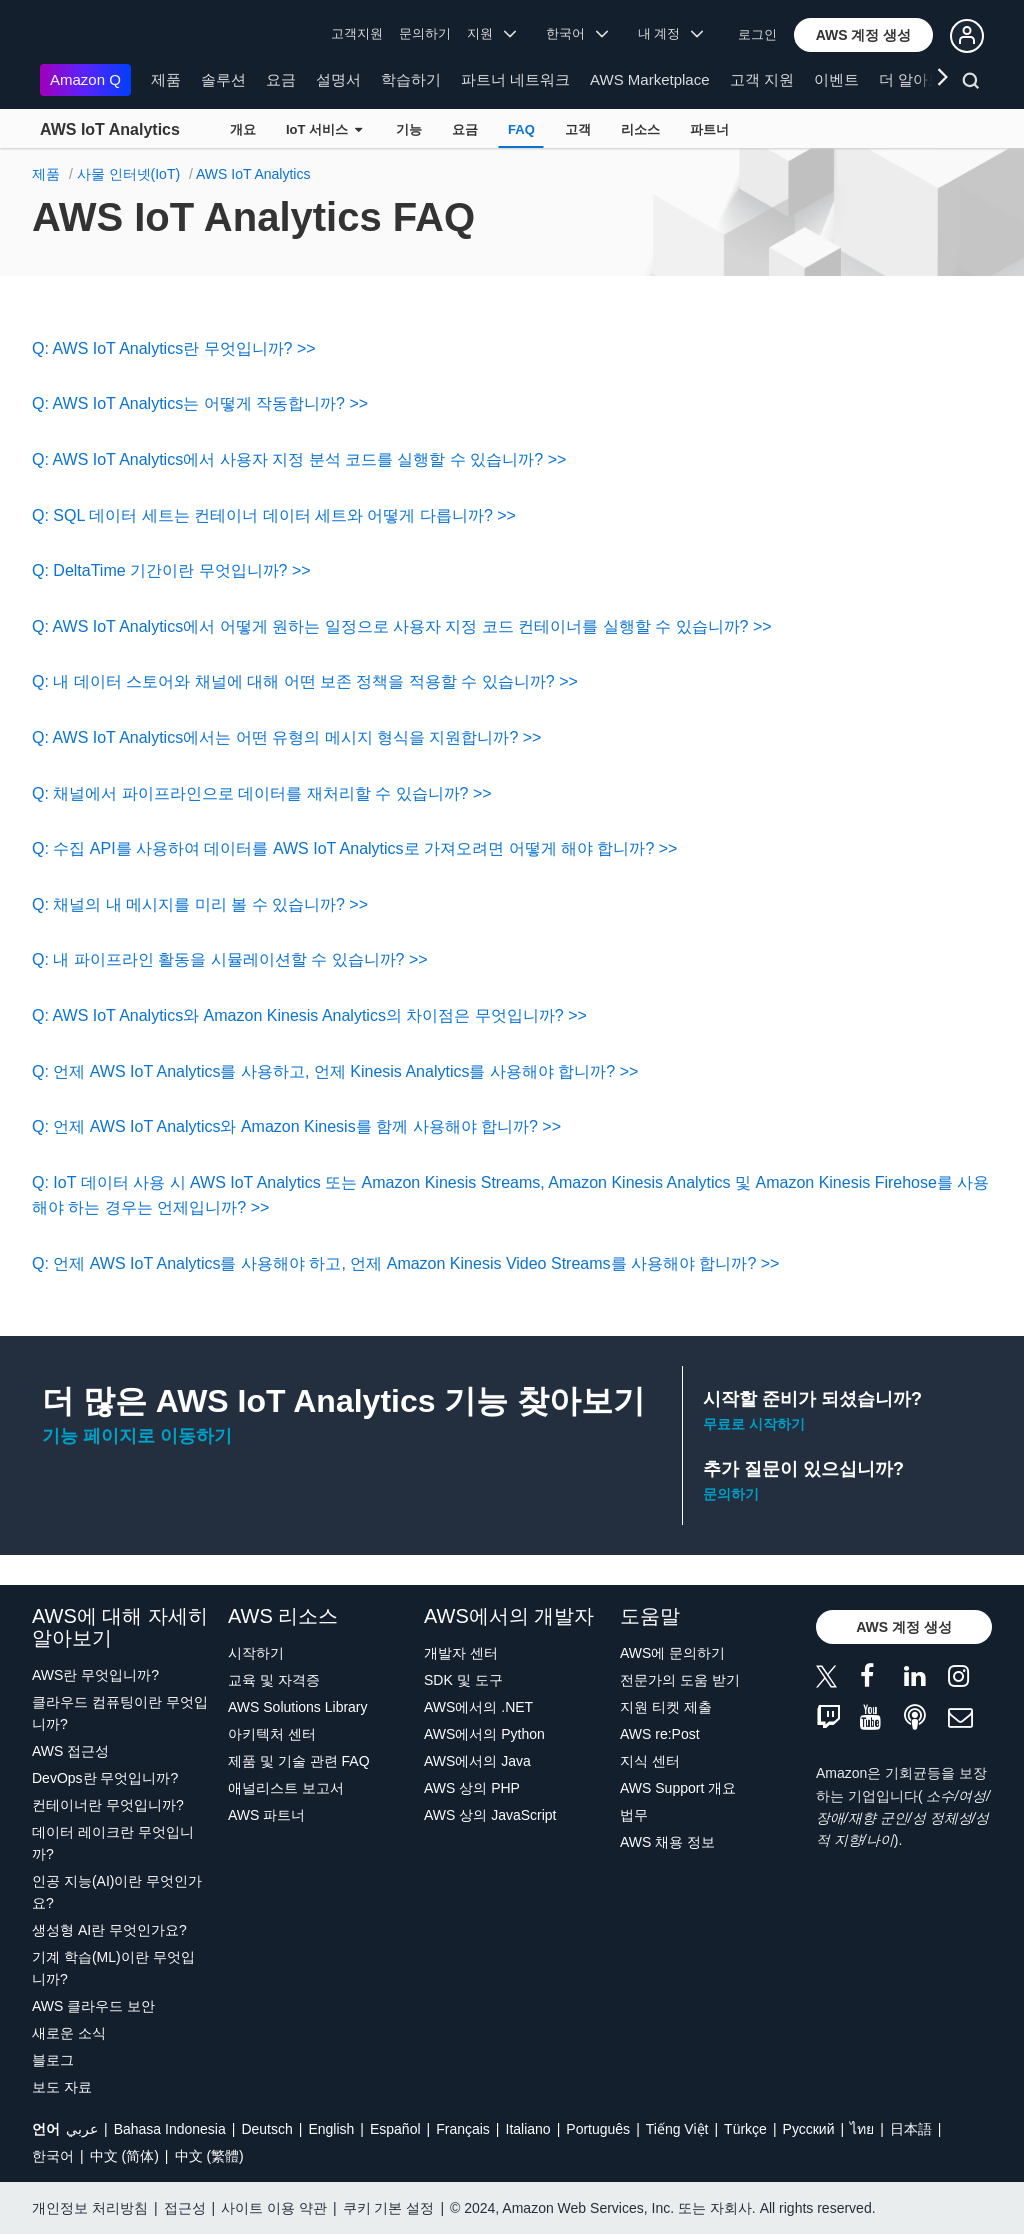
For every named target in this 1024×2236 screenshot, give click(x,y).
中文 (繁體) (209, 2156)
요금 (281, 79)
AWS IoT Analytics (110, 129)
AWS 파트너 (266, 1815)
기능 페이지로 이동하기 (137, 1436)
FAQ (521, 129)
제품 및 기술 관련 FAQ (299, 1761)
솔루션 (223, 79)
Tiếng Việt (677, 2129)
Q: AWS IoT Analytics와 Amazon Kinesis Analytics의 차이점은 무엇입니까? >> (309, 1015)
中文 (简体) (124, 2156)
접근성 (185, 2208)
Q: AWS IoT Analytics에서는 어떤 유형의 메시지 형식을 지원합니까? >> (286, 737)
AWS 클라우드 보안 (93, 2006)
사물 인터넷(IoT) (128, 174)
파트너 (709, 129)
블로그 (53, 2060)
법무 (634, 1815)
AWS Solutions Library (298, 1707)
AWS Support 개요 (678, 1788)
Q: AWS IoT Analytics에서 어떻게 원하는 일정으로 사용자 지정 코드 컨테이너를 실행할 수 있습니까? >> (402, 626)
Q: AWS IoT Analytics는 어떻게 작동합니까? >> (200, 403)
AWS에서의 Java (477, 1761)
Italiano (528, 2129)
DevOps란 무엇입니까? (105, 1778)
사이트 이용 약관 (274, 2208)
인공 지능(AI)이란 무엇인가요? (117, 1892)
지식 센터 (650, 1761)
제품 (166, 79)
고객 (578, 129)
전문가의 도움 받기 (680, 1680)
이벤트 (836, 79)
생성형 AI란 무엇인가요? (109, 1930)
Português (598, 2129)
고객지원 (357, 33)
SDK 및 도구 (463, 1680)
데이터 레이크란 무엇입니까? (113, 1843)
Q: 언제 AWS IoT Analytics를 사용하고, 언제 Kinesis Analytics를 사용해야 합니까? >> (335, 1071)
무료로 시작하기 (754, 1424)
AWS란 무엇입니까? (95, 1675)
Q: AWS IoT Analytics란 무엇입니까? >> (174, 348)
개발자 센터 (461, 1653)
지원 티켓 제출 (666, 1707)
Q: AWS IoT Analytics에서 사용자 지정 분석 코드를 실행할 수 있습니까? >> (299, 459)
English (331, 2129)
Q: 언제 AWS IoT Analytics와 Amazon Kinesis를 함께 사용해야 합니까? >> (296, 1126)
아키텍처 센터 (272, 1734)
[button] (864, 35)
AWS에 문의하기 (672, 1653)
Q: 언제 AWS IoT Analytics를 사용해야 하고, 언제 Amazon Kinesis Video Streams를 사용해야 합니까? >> (405, 1263)
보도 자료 (62, 2087)
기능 (409, 129)
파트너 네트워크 (515, 79)
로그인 (757, 34)
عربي (82, 2129)
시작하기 (256, 1653)
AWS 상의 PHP (472, 1788)
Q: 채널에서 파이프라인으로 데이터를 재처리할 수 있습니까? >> (262, 793)
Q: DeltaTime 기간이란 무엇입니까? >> (171, 570)
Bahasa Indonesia (170, 2129)
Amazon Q (85, 79)
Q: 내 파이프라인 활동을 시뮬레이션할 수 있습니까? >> (230, 959)
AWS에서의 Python (484, 1734)
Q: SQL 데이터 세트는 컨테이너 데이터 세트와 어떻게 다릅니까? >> (274, 515)
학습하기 (411, 79)
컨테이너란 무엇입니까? (108, 1805)
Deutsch (266, 2129)
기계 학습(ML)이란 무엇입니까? (113, 1968)
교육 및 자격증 (274, 1680)
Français (463, 2129)
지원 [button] (491, 33)
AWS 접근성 (70, 1751)
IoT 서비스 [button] (324, 129)
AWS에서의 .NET (478, 1707)
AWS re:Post (660, 1734)
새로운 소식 (69, 2033)
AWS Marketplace (649, 79)
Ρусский (809, 2129)
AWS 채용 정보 (667, 1842)
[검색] (973, 84)
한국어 (53, 2156)
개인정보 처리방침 (90, 2208)
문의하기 (425, 33)
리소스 (640, 129)
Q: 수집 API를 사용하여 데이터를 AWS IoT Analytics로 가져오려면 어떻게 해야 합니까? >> (354, 848)
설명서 (338, 79)
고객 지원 (762, 79)
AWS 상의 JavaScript (490, 1815)
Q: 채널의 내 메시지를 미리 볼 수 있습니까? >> (200, 904)
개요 (243, 129)
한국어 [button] (577, 33)
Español (395, 2129)
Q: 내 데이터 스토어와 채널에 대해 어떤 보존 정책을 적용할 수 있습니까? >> (305, 681)
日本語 (911, 2129)
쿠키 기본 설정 (389, 2208)
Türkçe (745, 2129)
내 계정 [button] (670, 33)
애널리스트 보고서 (286, 1788)
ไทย (862, 2129)
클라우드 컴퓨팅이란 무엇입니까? (120, 1713)
